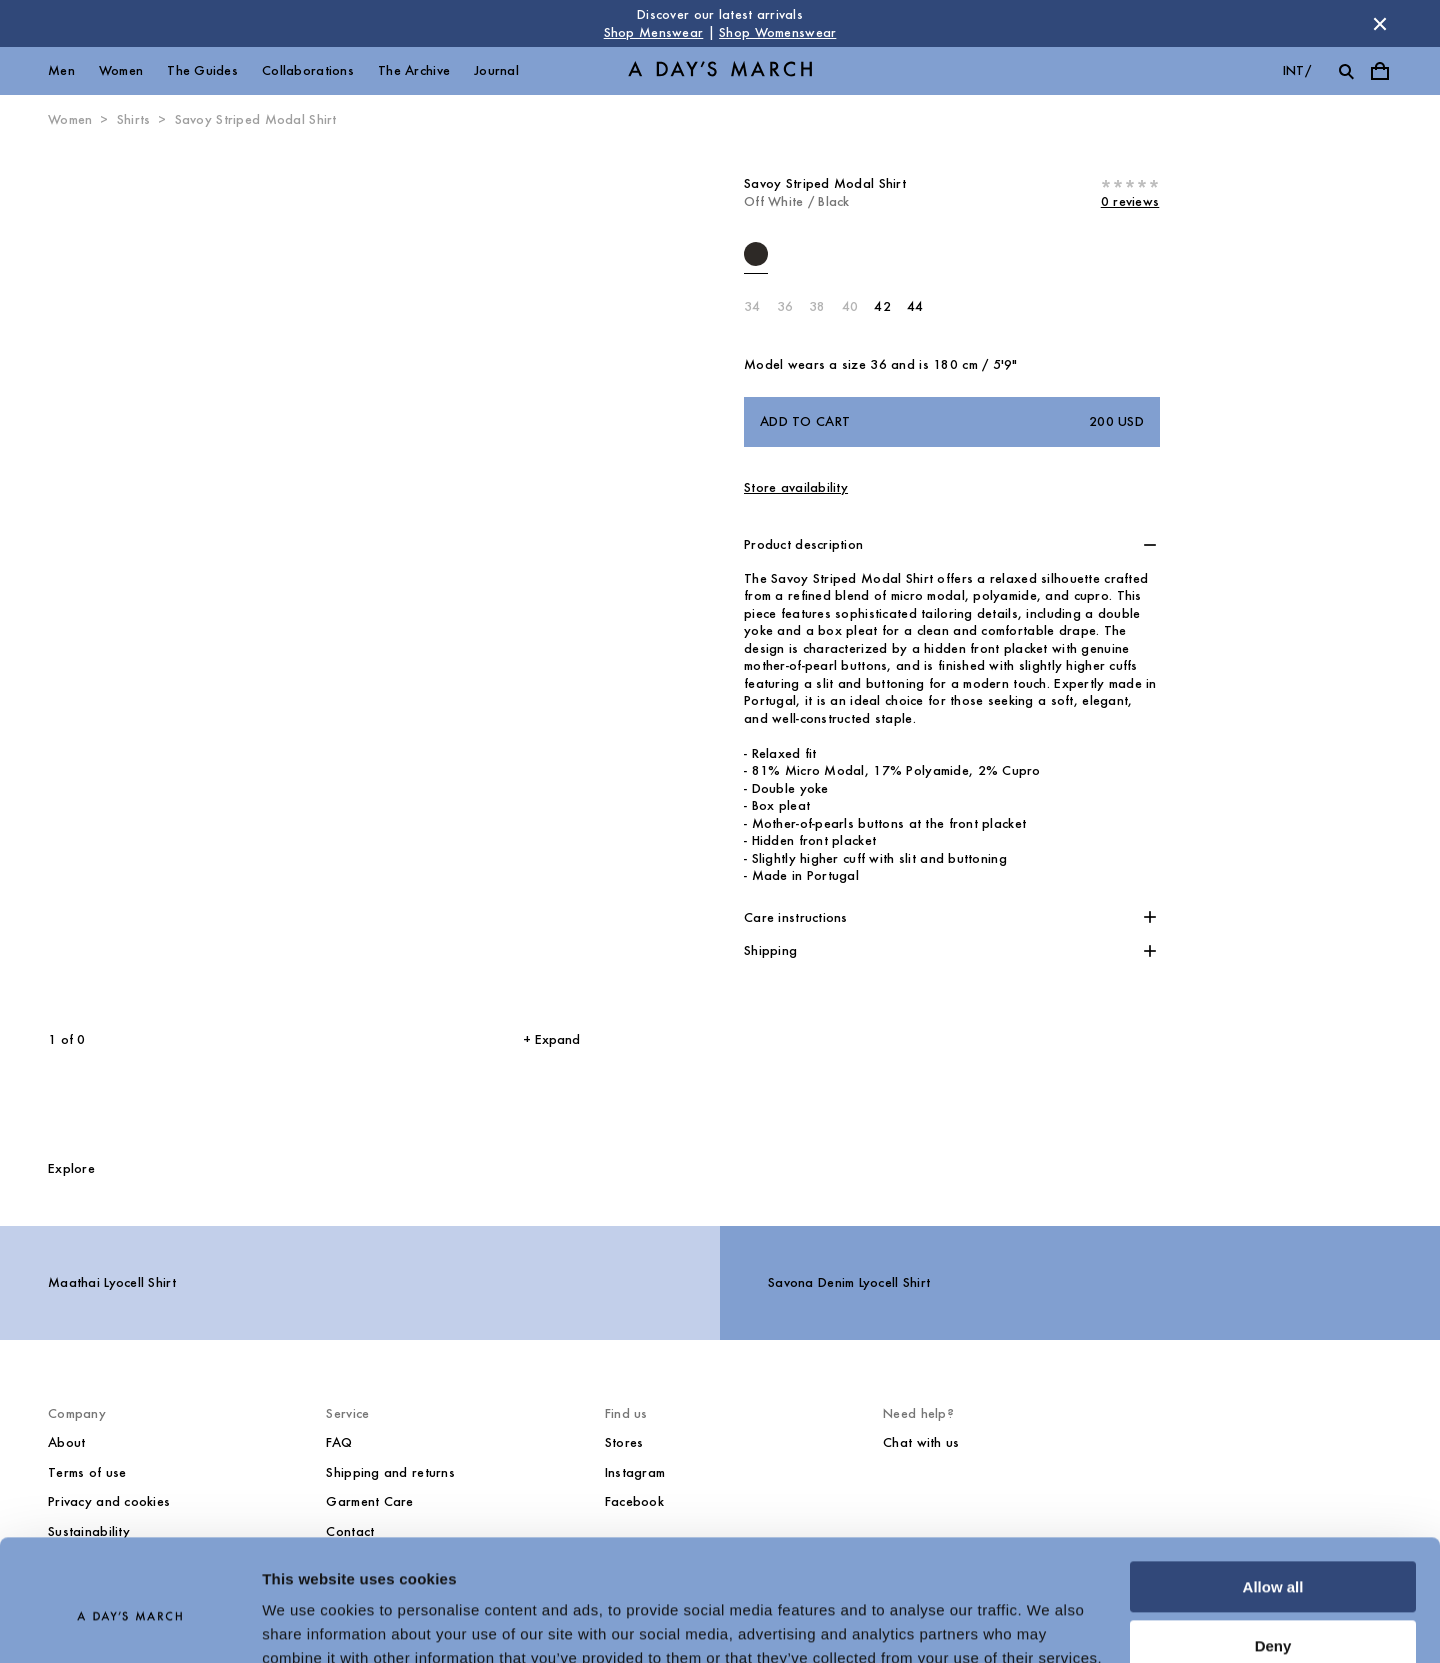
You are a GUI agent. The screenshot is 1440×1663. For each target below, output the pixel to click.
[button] (952, 545)
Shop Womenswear (777, 32)
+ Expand (551, 1039)
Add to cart (952, 422)
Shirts (134, 119)
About (66, 1442)
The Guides (202, 70)
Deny (1273, 1555)
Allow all (1273, 1497)
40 (850, 306)
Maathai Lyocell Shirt (112, 1282)
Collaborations (308, 70)
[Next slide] (435, 580)
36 (785, 306)
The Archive (414, 70)
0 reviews (1130, 201)
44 (915, 306)
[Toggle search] (1346, 71)
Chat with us (921, 1442)
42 (882, 306)
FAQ (339, 1442)
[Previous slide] (145, 580)
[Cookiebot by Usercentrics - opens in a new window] (129, 1624)
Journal (496, 70)
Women (121, 70)
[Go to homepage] (720, 71)
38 (817, 306)
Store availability (796, 487)
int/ (1297, 70)
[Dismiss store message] (1380, 24)
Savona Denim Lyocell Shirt (849, 1282)
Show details (308, 1623)
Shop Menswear (654, 32)
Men (61, 70)
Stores (624, 1442)
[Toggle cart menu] (1380, 71)
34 (752, 306)
